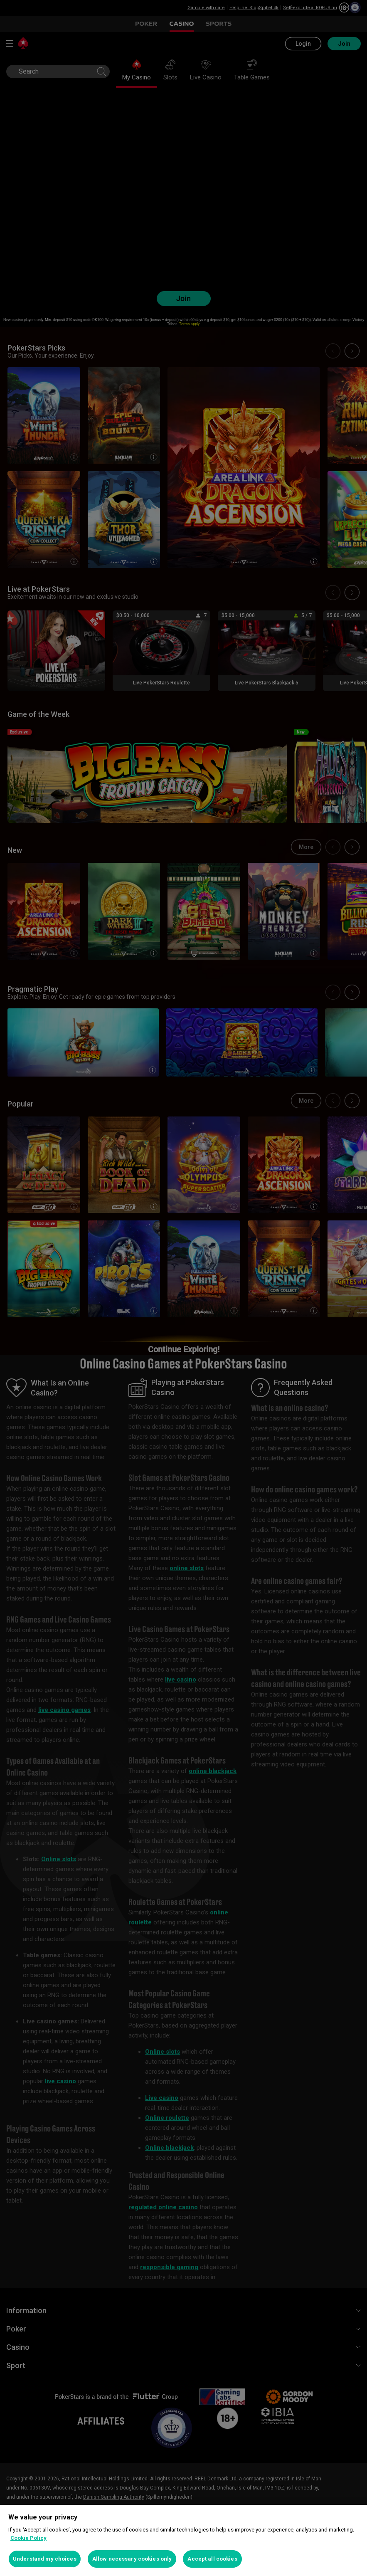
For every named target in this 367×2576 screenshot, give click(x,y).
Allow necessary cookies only (132, 2559)
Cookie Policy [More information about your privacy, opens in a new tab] (28, 2538)
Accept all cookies (212, 2559)
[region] (183, 2540)
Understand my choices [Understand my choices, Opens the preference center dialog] (44, 2559)
